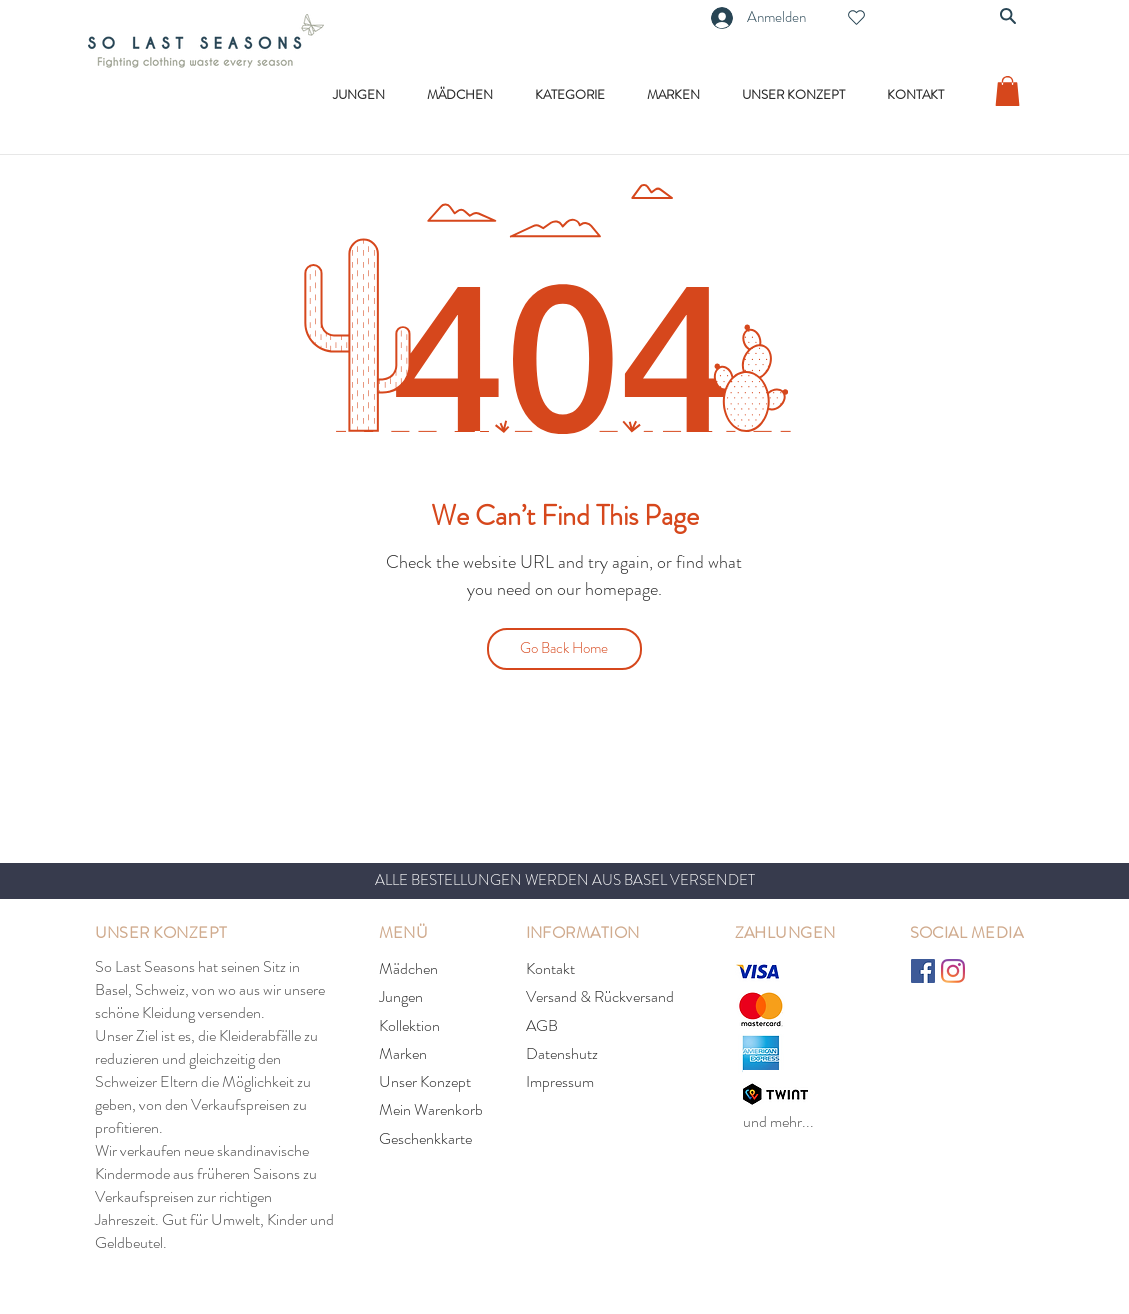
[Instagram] (953, 971)
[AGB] (597, 1026)
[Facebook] (923, 971)
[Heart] (857, 17)
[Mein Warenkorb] (450, 1110)
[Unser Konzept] (450, 1082)
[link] (1007, 91)
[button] (359, 94)
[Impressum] (597, 1082)
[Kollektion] (450, 1026)
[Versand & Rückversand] (603, 997)
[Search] (1008, 16)
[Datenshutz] (597, 1054)
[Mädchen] (450, 969)
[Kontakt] (597, 969)
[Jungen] (450, 997)
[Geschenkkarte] (450, 1139)
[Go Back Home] (564, 649)
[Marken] (450, 1054)
